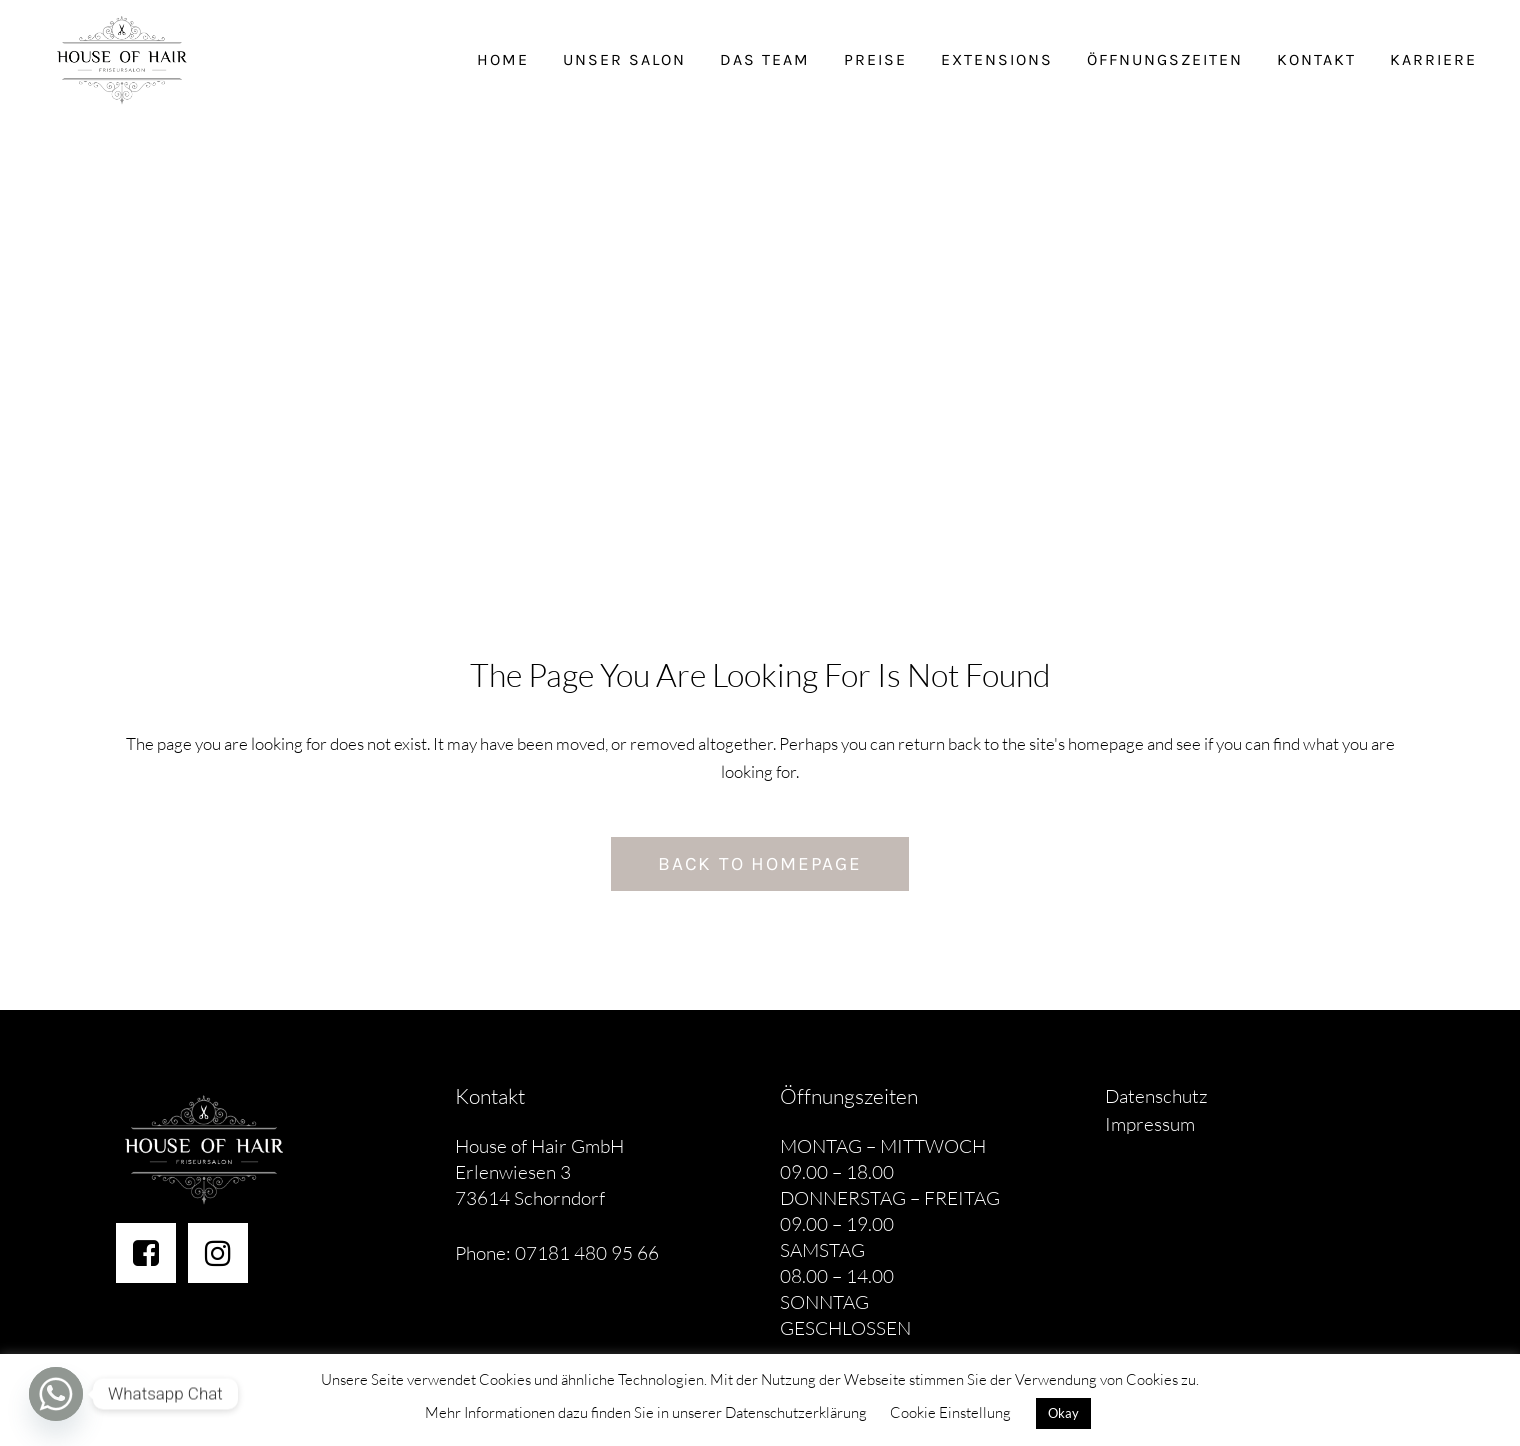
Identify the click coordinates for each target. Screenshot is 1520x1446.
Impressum (1150, 1124)
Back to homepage (760, 864)
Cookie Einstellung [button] (950, 1412)
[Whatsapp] (56, 1394)
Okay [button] (1063, 1413)
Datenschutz (1156, 1096)
